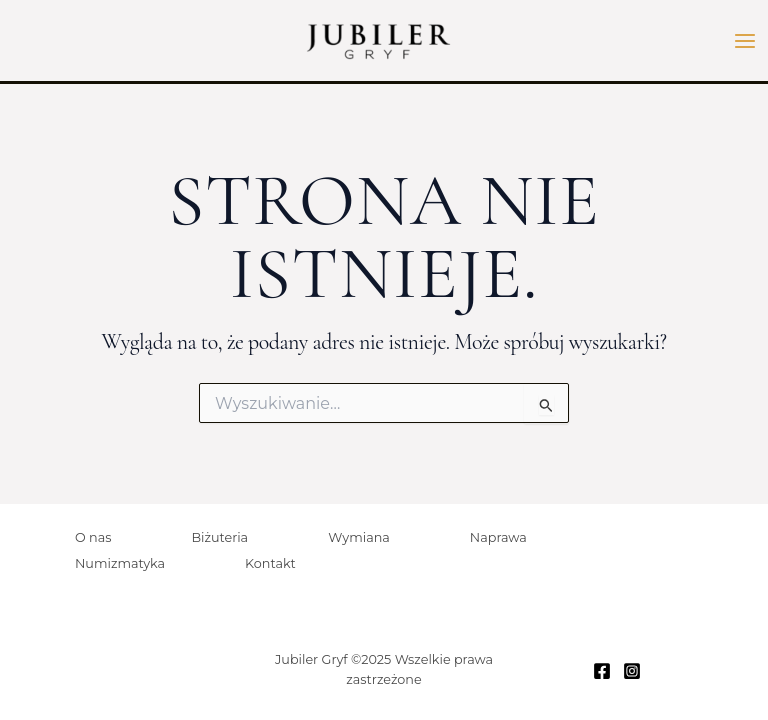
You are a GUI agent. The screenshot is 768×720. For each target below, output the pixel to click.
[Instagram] (632, 671)
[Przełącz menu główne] (745, 41)
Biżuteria (219, 537)
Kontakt (270, 563)
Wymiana (359, 537)
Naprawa (498, 537)
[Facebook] (602, 671)
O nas (93, 537)
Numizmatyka (120, 563)
